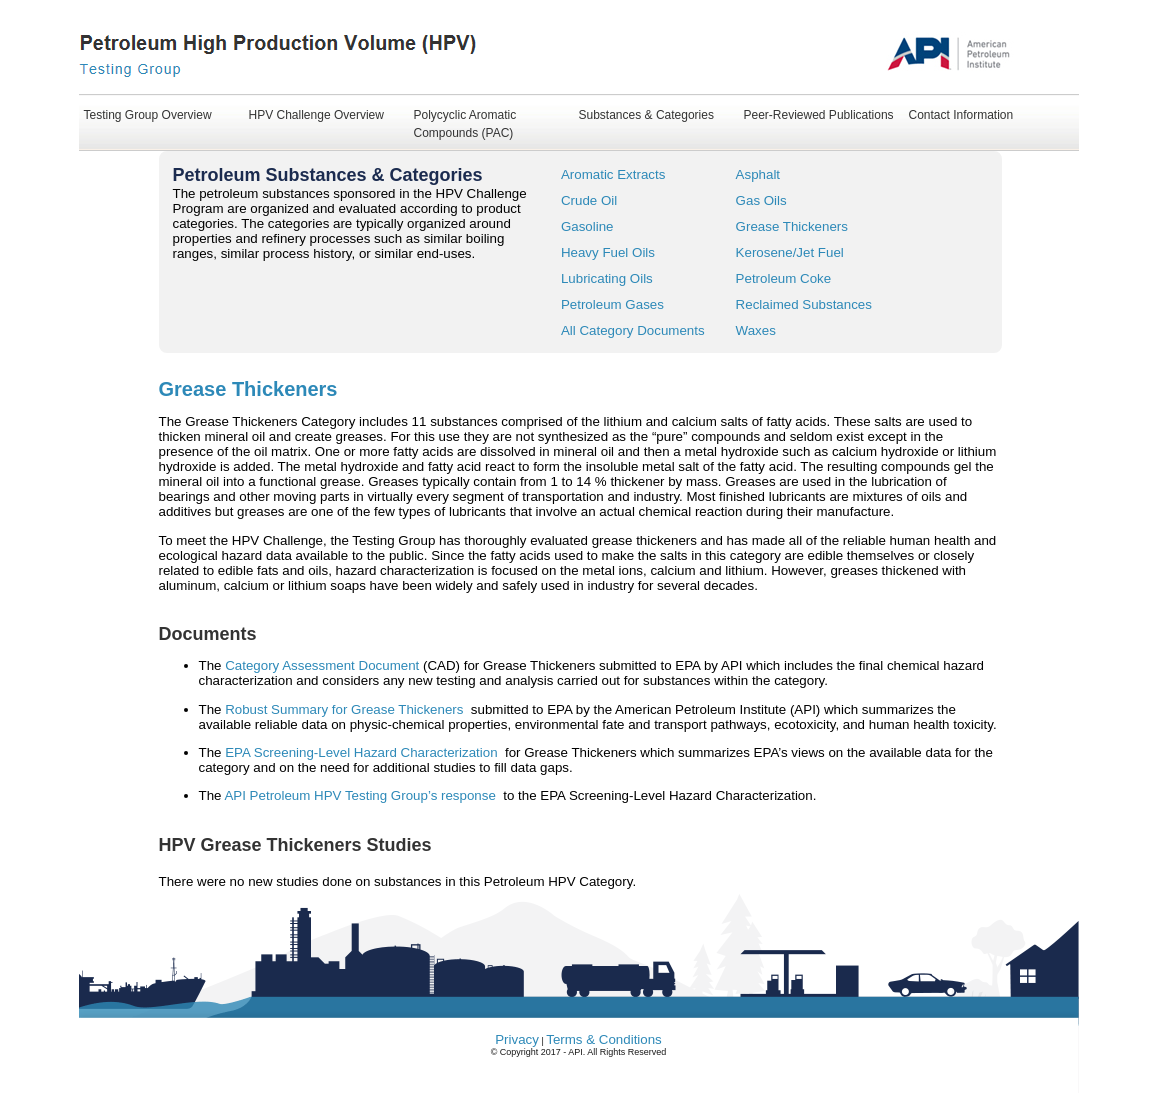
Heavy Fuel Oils (608, 252)
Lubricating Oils (607, 278)
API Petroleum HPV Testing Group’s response (363, 795)
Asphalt (758, 174)
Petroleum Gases (612, 304)
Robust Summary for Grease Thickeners (346, 709)
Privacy (517, 1039)
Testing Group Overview (148, 115)
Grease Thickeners (792, 226)
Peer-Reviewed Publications (819, 115)
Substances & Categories (646, 115)
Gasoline (587, 226)
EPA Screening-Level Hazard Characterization (363, 752)
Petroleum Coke (784, 278)
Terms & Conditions (604, 1039)
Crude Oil (589, 200)
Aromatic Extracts (613, 174)
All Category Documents (633, 330)
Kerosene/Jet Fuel (790, 252)
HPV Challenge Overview (316, 115)
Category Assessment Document (324, 665)
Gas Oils (761, 200)
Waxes (756, 330)
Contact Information (961, 115)
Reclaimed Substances (804, 304)
